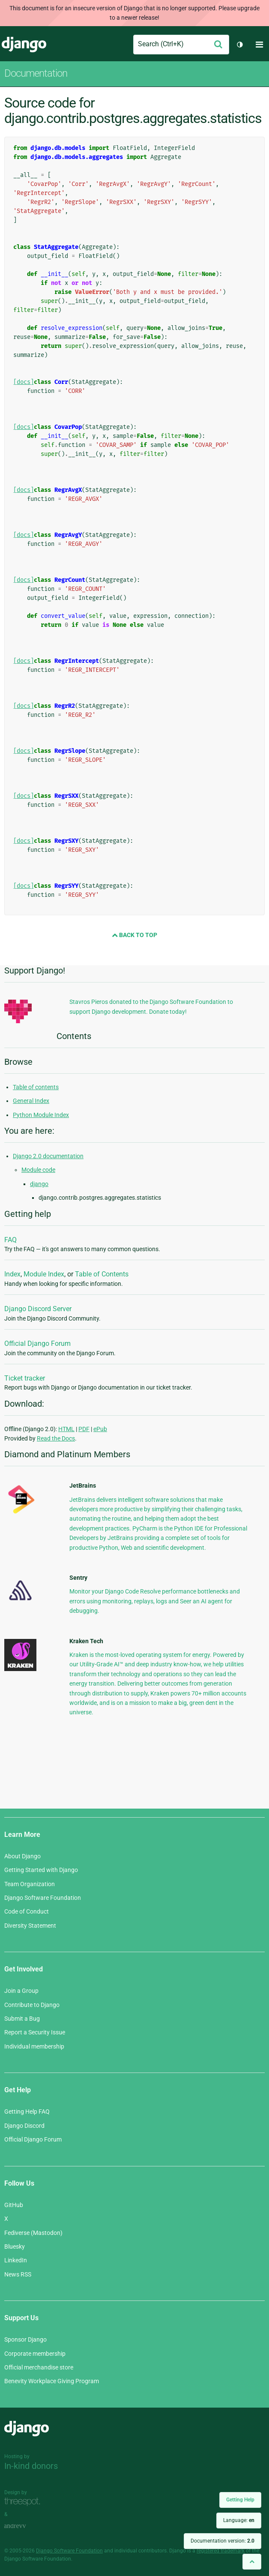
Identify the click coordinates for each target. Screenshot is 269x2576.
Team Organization (29, 1884)
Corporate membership (35, 2353)
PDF (84, 1429)
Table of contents (36, 1087)
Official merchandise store (38, 2367)
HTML (66, 1429)
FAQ (10, 1240)
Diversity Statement (30, 1925)
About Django (22, 1856)
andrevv (24, 2526)
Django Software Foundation (42, 1897)
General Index (31, 1100)
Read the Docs (56, 1438)
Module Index (44, 1274)
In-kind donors (31, 2466)
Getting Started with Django (41, 1869)
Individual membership (34, 2046)
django (39, 1183)
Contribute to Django (32, 2004)
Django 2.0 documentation (48, 1156)
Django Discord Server (38, 1309)
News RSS (17, 2274)
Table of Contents (102, 1274)
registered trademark (221, 2551)
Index (12, 1274)
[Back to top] (252, 2561)
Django (24, 44)
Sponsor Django (25, 2339)
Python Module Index (41, 1114)
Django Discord (24, 2125)
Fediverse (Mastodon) (33, 2232)
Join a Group (21, 1990)
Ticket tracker (24, 1378)
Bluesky (14, 2246)
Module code (38, 1169)
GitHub (13, 2205)
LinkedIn (15, 2260)
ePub (100, 1429)
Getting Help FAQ (27, 2111)
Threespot (24, 2502)
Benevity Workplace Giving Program (51, 2381)
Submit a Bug (22, 2018)
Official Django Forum (37, 1343)
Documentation (35, 73)
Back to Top (134, 935)
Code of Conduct (26, 1911)
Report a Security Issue (34, 2032)
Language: (238, 2520)
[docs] (23, 382)
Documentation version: (222, 2541)
